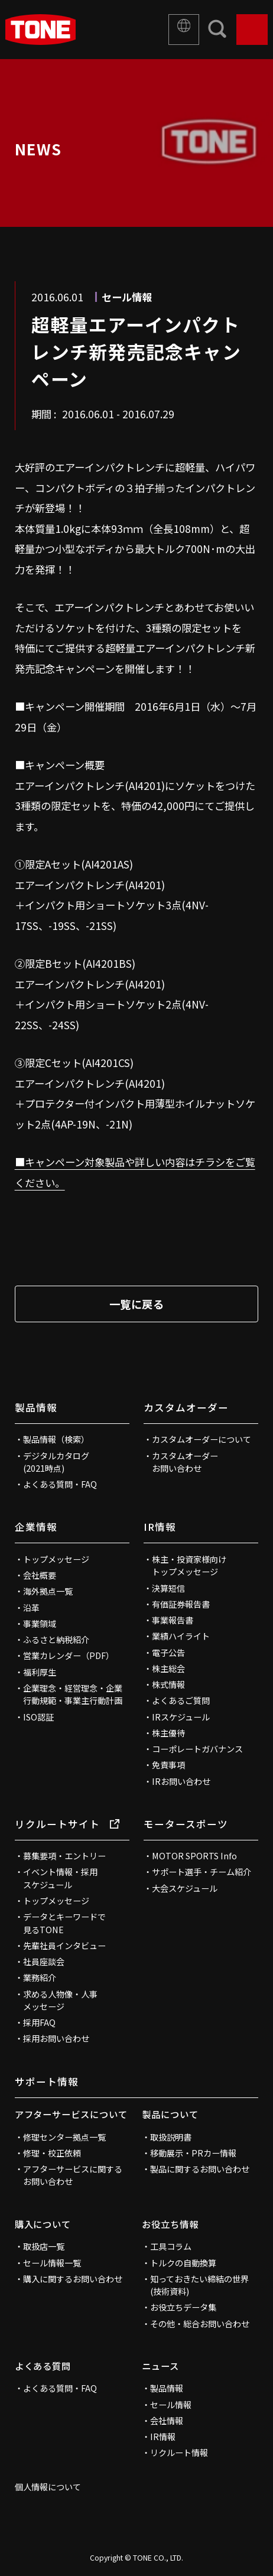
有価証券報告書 (181, 1604)
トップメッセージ (56, 1559)
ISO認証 (38, 1717)
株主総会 (168, 1668)
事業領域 (39, 1623)
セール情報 (170, 2405)
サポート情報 (47, 2081)
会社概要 (39, 1575)
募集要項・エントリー (64, 1856)
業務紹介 (39, 1977)
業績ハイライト (181, 1636)
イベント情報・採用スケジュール (60, 1878)
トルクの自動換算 (183, 2263)
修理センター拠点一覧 (64, 2137)
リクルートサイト (67, 1824)
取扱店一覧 (43, 2246)
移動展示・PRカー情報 (193, 2153)
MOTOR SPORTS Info (194, 1856)
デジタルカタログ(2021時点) (56, 1462)
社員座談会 (43, 1961)
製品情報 (36, 1407)
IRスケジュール (181, 1717)
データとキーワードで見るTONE (64, 1923)
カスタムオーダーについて (201, 1439)
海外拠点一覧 (48, 1591)
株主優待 (168, 1733)
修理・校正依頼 (52, 2153)
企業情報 (36, 1527)
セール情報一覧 (52, 2263)
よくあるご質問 (181, 1700)
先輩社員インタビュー (64, 1945)
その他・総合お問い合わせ (199, 2324)
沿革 (31, 1608)
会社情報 (166, 2421)
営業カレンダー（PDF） (68, 1655)
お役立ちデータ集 (183, 2307)
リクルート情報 (179, 2452)
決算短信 (168, 1588)
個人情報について (48, 2487)
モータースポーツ (186, 1824)
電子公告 (168, 1652)
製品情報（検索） (56, 1439)
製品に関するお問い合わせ (199, 2169)
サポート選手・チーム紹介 (201, 1872)
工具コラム (170, 2246)
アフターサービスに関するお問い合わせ (72, 2175)
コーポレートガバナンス (197, 1749)
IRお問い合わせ (181, 1781)
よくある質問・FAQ (60, 1484)
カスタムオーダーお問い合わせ (185, 1462)
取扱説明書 (170, 2137)
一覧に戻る (136, 1304)
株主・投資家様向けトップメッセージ (189, 1565)
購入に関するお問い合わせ (72, 2279)
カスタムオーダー (186, 1407)
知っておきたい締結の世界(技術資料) (199, 2285)
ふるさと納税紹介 (56, 1639)
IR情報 (160, 1527)
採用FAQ (39, 2022)
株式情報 (168, 1684)
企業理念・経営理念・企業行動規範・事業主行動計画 (72, 1694)
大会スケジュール (184, 1888)
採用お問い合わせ (56, 2038)
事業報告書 (172, 1620)
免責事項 (168, 1765)
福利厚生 (39, 1672)
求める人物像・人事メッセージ (60, 2000)
